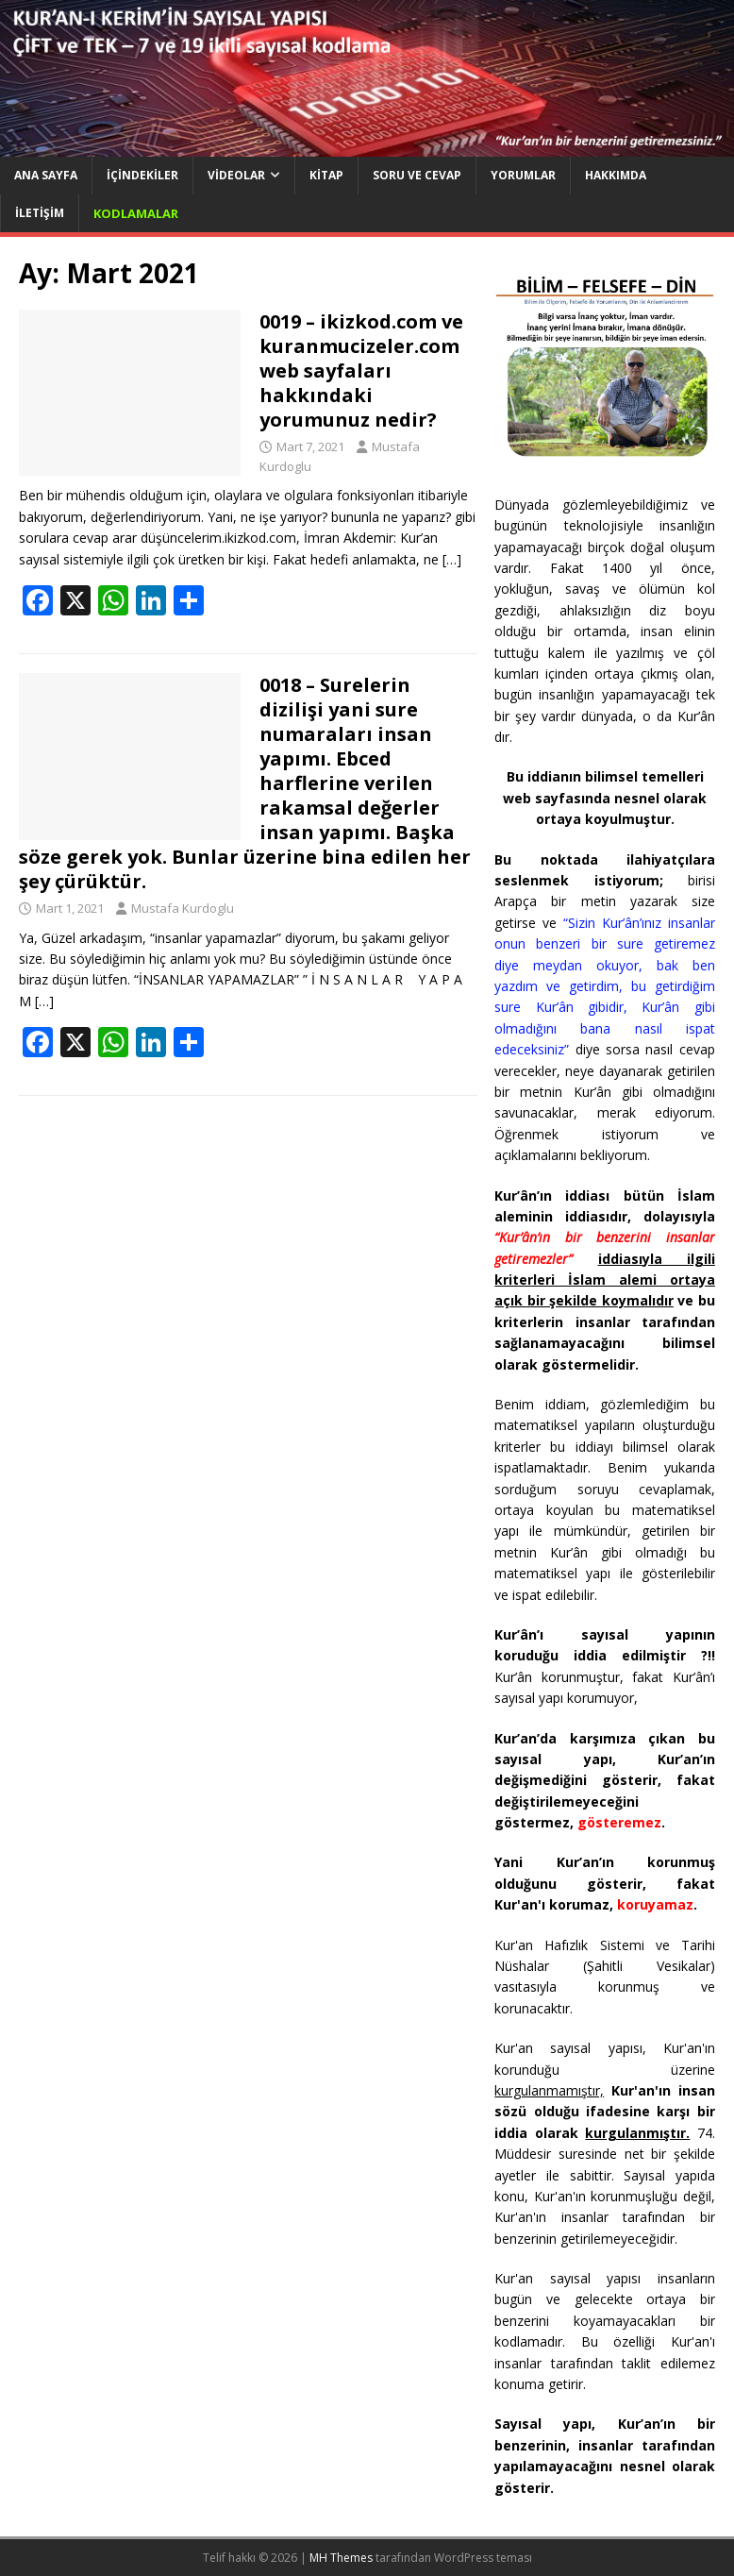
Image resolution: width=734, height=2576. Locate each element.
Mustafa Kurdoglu (182, 908)
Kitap (326, 175)
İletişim (39, 213)
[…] (451, 559)
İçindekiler (142, 175)
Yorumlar (523, 175)
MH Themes (341, 2558)
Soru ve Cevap (417, 175)
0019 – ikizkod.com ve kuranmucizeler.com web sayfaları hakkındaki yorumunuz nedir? (361, 370)
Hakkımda (615, 175)
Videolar (236, 175)
